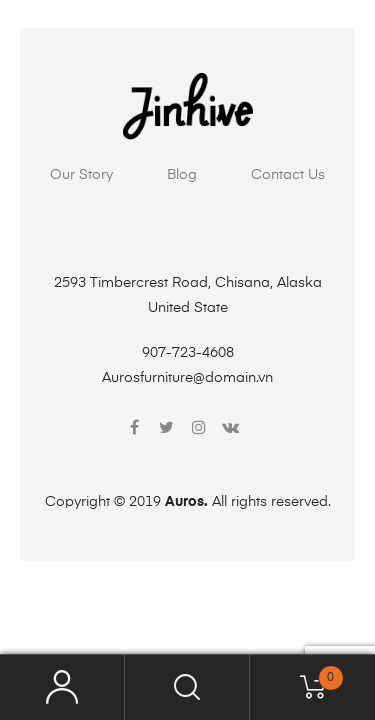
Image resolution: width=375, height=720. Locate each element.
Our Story (81, 175)
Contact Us (288, 175)
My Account (62, 687)
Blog (182, 175)
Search (187, 687)
